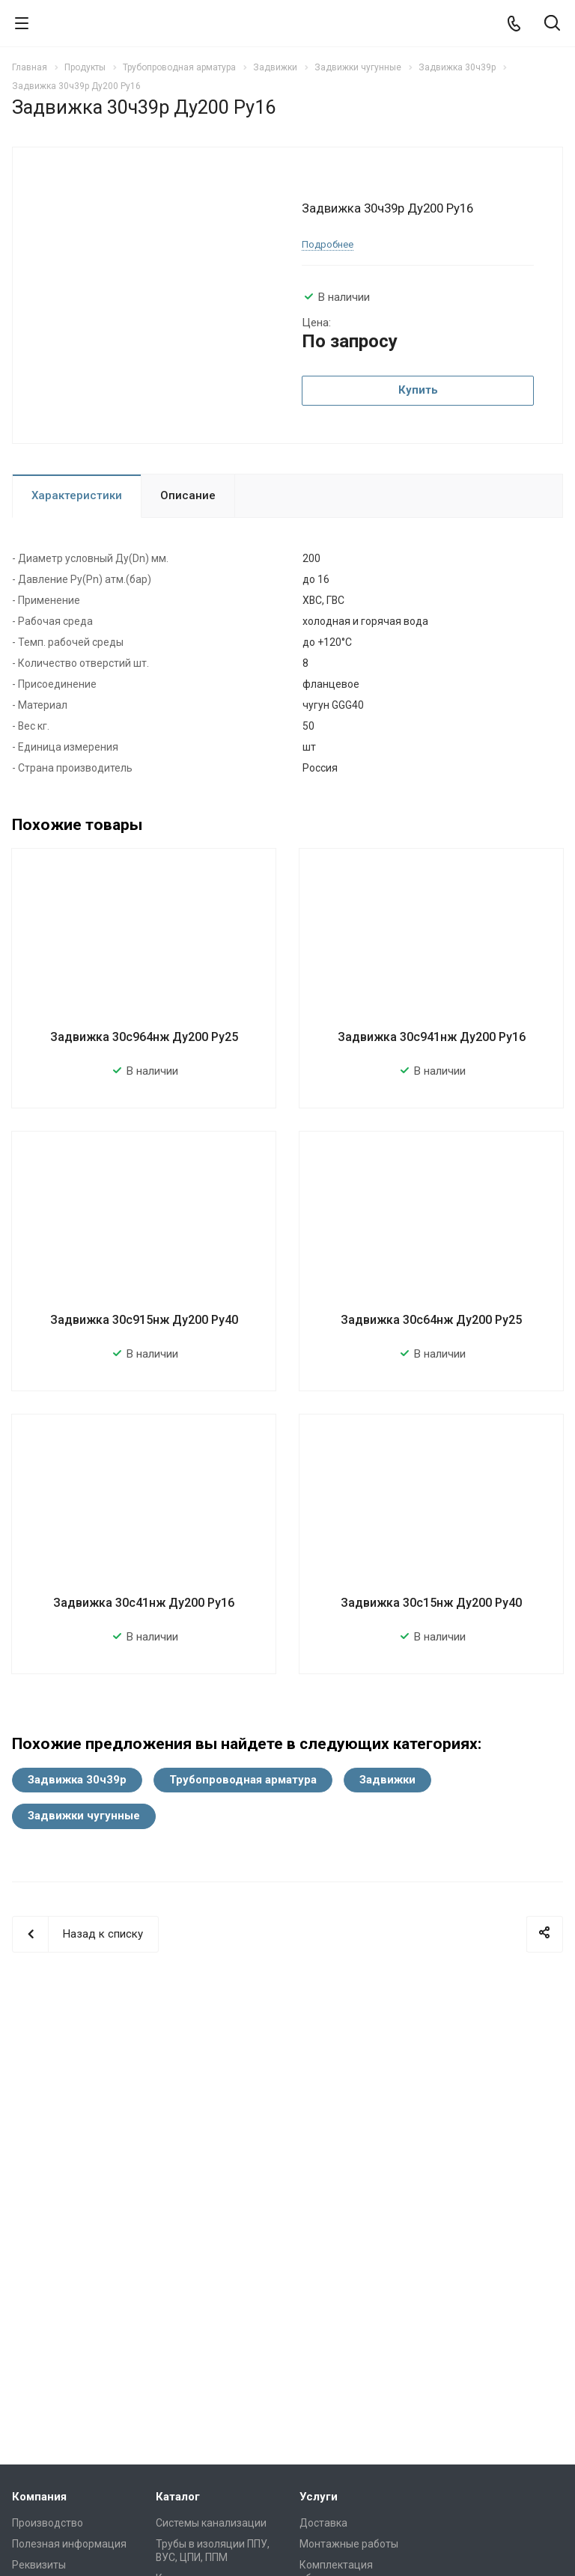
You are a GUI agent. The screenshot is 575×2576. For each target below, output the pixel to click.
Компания (39, 2496)
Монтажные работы (348, 2544)
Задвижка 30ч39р (77, 1779)
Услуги (318, 2496)
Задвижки (387, 1779)
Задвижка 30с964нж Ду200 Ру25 (144, 1037)
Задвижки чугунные (84, 1815)
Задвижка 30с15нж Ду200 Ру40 (431, 1603)
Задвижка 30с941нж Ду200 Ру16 (432, 1037)
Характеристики (76, 495)
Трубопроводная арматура (243, 1779)
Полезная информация (69, 2544)
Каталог (178, 2496)
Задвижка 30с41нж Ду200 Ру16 (143, 1603)
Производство (47, 2523)
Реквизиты (39, 2565)
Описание (188, 495)
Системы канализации (211, 2523)
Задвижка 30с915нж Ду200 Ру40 (144, 1320)
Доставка (323, 2523)
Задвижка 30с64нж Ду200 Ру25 (431, 1320)
